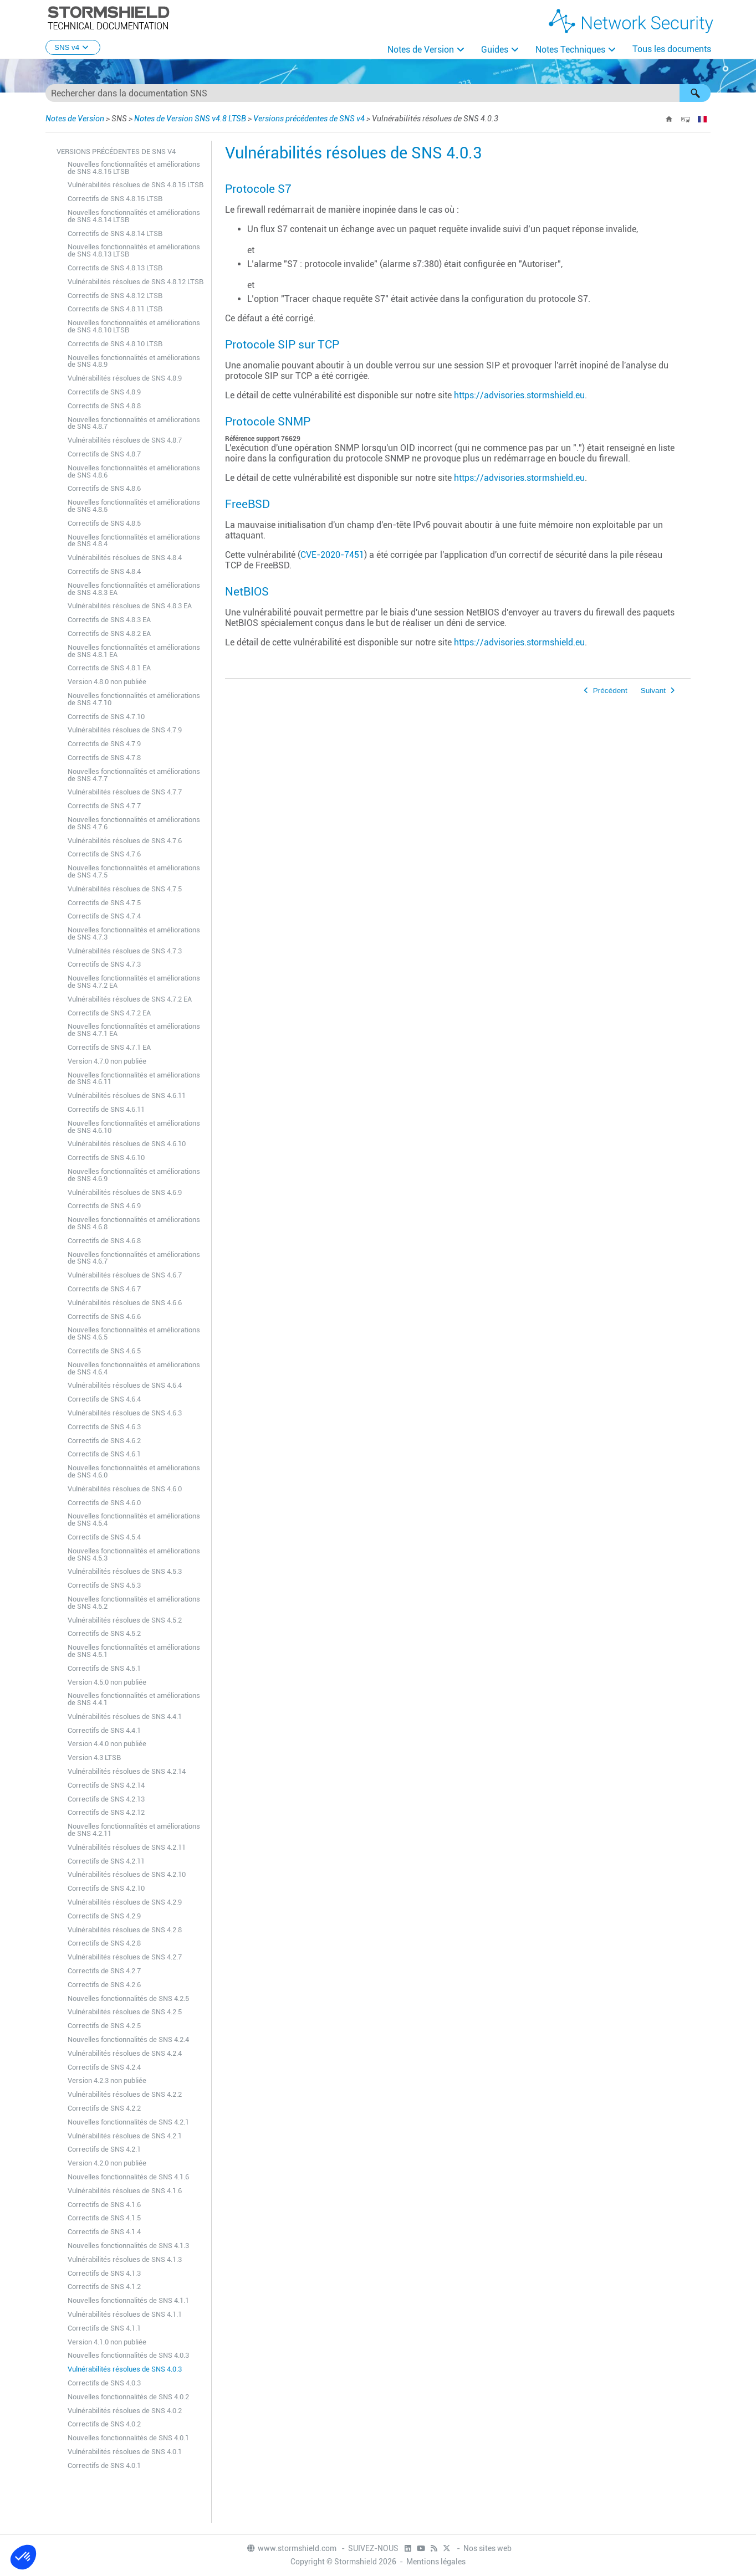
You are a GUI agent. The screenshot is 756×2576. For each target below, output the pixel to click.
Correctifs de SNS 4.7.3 (104, 964)
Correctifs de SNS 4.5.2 (104, 1633)
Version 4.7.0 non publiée (107, 1061)
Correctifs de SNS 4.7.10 (106, 716)
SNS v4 (72, 47)
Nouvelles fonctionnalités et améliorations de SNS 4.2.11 (134, 1830)
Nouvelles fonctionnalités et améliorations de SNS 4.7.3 (134, 933)
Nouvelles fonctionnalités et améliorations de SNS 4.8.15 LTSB (134, 168)
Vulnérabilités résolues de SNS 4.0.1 (125, 2451)
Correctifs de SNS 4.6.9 (104, 1206)
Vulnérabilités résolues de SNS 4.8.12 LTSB (135, 282)
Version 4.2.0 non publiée (107, 2163)
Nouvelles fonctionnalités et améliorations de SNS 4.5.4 (134, 1519)
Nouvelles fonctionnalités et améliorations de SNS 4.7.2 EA (134, 981)
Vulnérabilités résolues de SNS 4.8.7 (125, 440)
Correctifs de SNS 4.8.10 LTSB (115, 344)
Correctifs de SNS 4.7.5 (104, 903)
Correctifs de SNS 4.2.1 (104, 2149)
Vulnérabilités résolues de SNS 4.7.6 (125, 841)
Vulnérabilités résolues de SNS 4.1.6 (125, 2191)
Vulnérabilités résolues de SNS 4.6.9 (125, 1192)
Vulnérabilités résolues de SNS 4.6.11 (127, 1095)
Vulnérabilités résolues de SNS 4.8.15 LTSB (135, 185)
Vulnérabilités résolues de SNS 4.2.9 (125, 1902)
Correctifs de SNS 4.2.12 (106, 1812)
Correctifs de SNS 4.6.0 (104, 1503)
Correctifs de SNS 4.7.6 (104, 854)
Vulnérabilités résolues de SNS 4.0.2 (125, 2410)
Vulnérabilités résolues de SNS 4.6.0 (125, 1489)
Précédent (610, 690)
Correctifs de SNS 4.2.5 (104, 2025)
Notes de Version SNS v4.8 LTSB (190, 118)
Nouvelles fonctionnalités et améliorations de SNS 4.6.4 (134, 1368)
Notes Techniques (570, 49)
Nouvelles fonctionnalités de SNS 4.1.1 (128, 2300)
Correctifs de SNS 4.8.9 (104, 392)
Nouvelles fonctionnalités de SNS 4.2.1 (128, 2122)
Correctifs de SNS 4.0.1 (104, 2465)
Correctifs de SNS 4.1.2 (104, 2286)
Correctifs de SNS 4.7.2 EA (109, 1013)
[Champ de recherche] (378, 93)
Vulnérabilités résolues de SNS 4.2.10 (127, 1874)
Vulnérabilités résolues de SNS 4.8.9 (125, 378)
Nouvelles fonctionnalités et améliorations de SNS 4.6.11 (134, 1078)
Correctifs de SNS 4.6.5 (104, 1351)
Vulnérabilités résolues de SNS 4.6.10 (127, 1144)
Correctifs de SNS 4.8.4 (104, 571)
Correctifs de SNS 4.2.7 (104, 1971)
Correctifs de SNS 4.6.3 (104, 1427)
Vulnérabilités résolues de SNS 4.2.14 (127, 1771)
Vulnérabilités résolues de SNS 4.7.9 (125, 730)
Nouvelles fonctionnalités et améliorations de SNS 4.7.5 (134, 871)
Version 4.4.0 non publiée (107, 1743)
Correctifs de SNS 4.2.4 (104, 2067)
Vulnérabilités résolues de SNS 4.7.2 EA (130, 999)
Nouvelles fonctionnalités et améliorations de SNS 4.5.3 (134, 1554)
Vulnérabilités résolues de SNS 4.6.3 (125, 1413)
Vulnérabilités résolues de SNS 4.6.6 (125, 1303)
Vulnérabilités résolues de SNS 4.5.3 (125, 1571)
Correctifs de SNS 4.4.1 (104, 1730)
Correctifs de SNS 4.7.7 (104, 806)
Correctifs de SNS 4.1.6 (104, 2204)
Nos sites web (487, 2548)
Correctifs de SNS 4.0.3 (104, 2383)
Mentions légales (436, 2561)
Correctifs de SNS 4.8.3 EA (109, 619)
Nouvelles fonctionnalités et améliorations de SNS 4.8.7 (134, 423)
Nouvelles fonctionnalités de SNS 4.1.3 (128, 2245)
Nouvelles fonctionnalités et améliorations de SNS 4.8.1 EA (134, 651)
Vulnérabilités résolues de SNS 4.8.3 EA (130, 606)
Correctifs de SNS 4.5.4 (104, 1537)
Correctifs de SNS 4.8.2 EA (109, 633)
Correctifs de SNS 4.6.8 (104, 1240)
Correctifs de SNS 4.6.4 (104, 1399)
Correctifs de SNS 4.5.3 (104, 1585)
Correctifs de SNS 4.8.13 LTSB (115, 268)
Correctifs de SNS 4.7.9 (104, 744)
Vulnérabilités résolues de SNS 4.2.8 (125, 1930)
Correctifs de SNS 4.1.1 (104, 2328)
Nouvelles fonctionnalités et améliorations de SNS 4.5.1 (134, 1651)
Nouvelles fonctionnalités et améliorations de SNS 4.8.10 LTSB (134, 326)
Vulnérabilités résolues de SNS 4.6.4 (125, 1385)
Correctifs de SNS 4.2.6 (104, 1984)
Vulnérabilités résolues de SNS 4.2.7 (125, 1957)
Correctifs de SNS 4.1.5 (104, 2218)
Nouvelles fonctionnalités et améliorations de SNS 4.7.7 (134, 775)
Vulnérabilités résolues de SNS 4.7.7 (125, 792)
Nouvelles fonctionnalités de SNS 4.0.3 (128, 2355)
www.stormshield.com (291, 2548)
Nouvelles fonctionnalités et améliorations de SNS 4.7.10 (134, 699)
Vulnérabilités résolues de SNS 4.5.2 (125, 1620)
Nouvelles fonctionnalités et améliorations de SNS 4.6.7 (134, 1258)
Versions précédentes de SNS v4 (309, 118)
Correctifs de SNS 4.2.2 (104, 2108)
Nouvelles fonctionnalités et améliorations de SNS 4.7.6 (134, 823)
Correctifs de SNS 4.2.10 (106, 1888)
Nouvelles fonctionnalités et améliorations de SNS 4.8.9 (134, 361)
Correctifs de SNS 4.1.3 (104, 2273)
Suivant (653, 690)
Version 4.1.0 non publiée (107, 2342)
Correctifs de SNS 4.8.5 (104, 523)
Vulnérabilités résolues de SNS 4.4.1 (125, 1716)
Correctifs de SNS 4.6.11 (106, 1109)
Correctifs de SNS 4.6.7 (104, 1289)
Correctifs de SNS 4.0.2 (104, 2424)
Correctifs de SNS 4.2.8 (104, 1943)
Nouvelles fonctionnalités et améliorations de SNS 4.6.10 (134, 1127)
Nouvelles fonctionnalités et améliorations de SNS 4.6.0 (134, 1471)
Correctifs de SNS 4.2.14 (106, 1785)
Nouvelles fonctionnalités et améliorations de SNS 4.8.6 (134, 471)
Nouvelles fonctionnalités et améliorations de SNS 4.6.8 (134, 1223)
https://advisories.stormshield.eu (519, 395)
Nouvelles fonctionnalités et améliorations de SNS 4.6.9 (134, 1175)
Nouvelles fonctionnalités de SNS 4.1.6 (128, 2177)
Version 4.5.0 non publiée (107, 1682)
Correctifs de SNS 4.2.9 (104, 1916)
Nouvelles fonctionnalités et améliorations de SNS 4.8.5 (134, 506)
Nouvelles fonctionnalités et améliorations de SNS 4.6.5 (134, 1333)
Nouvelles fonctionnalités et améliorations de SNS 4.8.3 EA (134, 589)
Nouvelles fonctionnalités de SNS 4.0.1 (128, 2438)
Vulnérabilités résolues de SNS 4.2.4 (125, 2053)
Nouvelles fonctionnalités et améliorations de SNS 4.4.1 (134, 1699)
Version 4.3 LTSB (94, 1757)
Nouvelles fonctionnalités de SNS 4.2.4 (128, 2039)
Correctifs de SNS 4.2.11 (106, 1861)
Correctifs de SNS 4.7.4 (104, 916)
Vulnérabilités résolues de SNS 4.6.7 (125, 1275)
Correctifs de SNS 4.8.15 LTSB (115, 198)
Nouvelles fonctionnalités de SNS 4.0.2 (128, 2397)
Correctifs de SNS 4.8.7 (104, 454)
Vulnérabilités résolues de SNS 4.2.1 (125, 2136)
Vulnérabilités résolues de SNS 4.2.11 (127, 1847)
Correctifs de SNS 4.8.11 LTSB (115, 309)
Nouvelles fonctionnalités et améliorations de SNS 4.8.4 (134, 540)
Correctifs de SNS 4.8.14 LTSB (115, 233)
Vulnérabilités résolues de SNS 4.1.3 (125, 2259)
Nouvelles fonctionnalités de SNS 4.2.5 (128, 1998)
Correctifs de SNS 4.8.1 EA (109, 668)
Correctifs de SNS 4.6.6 (104, 1316)
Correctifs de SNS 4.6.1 (104, 1454)
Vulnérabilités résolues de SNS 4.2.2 (125, 2094)
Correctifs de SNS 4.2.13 (106, 1799)
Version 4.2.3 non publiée (107, 2080)
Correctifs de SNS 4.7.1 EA (109, 1047)
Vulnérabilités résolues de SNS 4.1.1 (125, 2314)
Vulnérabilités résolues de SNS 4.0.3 (125, 2369)
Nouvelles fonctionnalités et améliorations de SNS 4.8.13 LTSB (134, 250)
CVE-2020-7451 (332, 555)
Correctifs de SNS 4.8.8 (104, 406)
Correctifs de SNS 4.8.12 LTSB (115, 295)
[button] (695, 93)
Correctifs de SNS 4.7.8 (104, 757)
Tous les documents (671, 49)
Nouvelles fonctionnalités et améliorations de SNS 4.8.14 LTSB (134, 216)
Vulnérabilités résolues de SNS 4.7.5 (125, 889)
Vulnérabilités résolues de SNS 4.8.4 (125, 557)
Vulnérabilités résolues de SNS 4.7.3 (125, 951)
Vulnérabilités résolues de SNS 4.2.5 (125, 2012)
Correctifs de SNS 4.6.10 (106, 1157)
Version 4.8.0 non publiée (107, 682)
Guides (494, 49)
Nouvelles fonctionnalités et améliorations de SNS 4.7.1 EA (134, 1030)
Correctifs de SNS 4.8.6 (104, 488)
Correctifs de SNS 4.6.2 (104, 1440)
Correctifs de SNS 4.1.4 (104, 2232)
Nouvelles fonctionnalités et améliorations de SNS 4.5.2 (134, 1602)
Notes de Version (420, 49)
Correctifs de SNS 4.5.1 (104, 1668)
